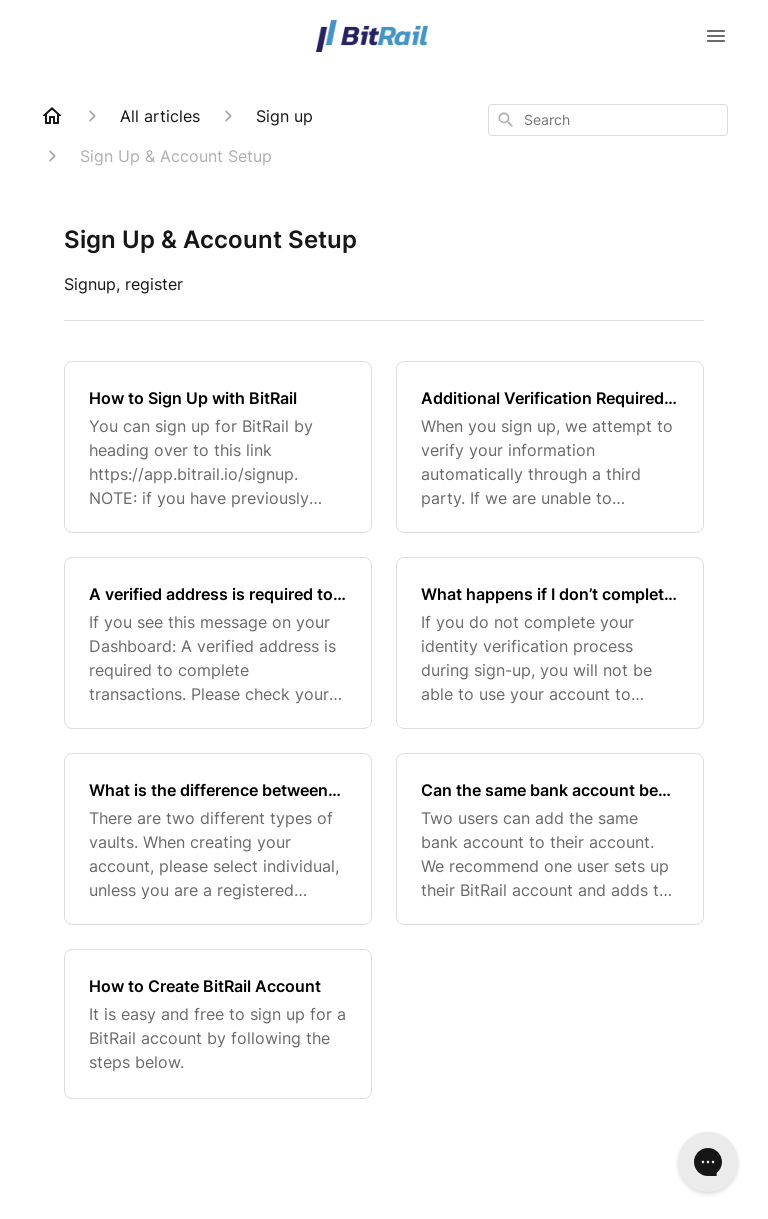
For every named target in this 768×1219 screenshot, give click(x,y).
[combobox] (608, 120)
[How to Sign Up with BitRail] (218, 447)
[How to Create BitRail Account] (218, 1024)
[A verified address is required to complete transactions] (218, 643)
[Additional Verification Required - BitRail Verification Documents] (550, 447)
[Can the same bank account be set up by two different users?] (550, 839)
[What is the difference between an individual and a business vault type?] (218, 839)
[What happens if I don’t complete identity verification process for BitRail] (550, 643)
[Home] (52, 116)
